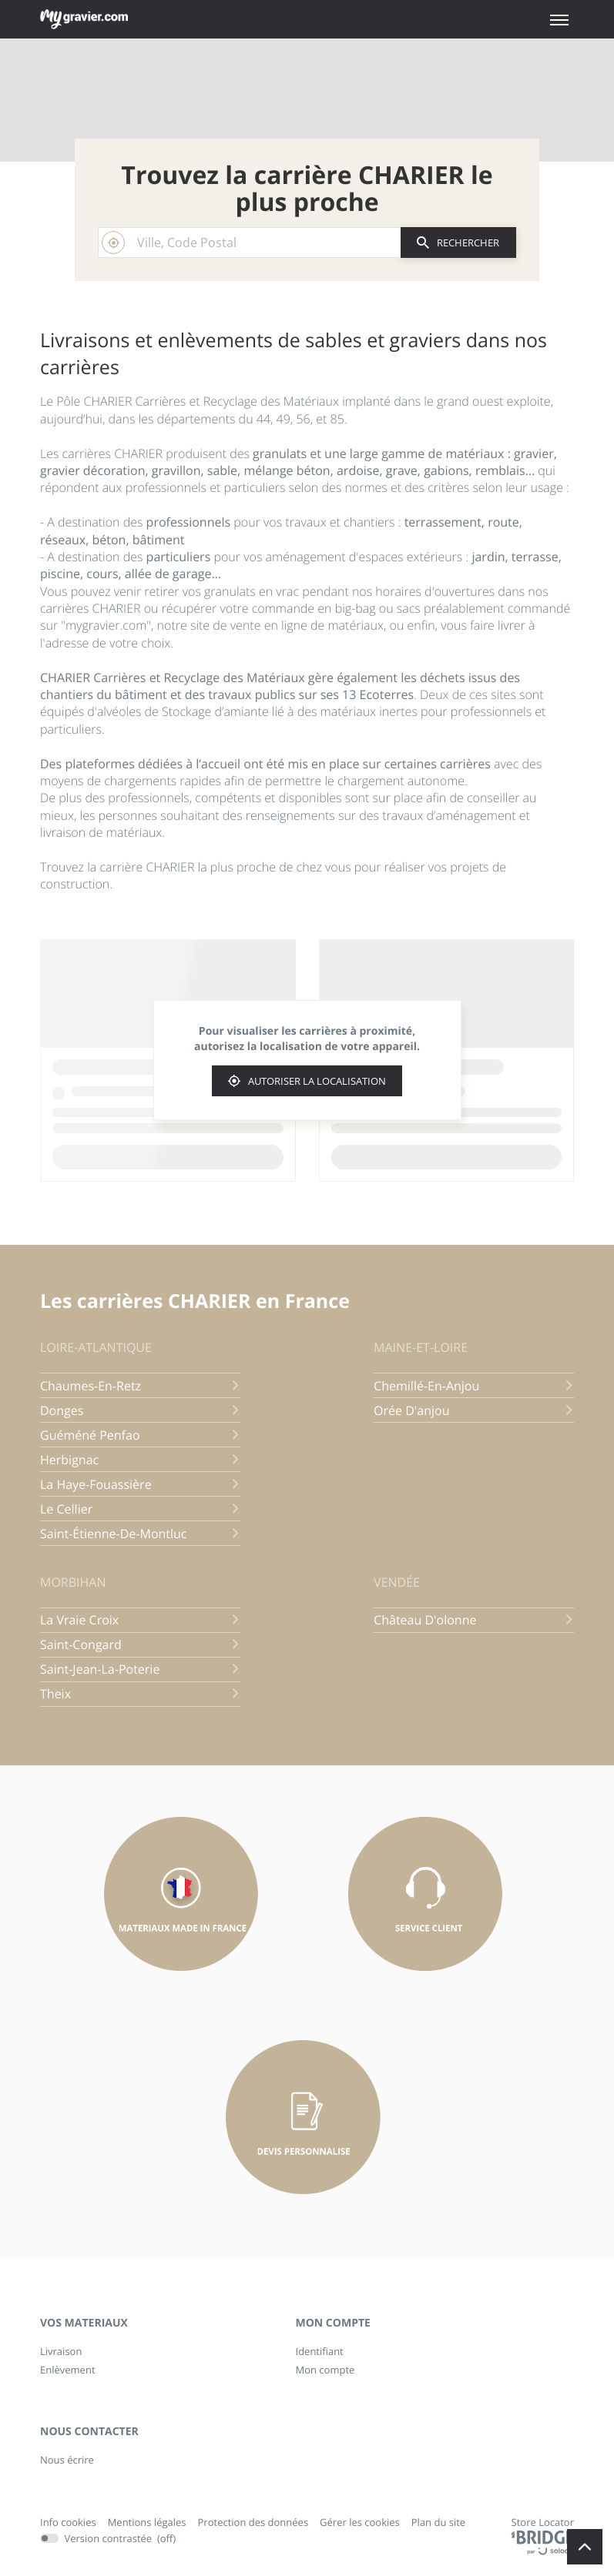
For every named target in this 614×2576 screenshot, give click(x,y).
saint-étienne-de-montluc (140, 1533)
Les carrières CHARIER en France (195, 1301)
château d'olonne (474, 1619)
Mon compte (325, 2369)
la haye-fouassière (140, 1484)
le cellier (140, 1508)
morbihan (73, 1582)
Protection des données (253, 2522)
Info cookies (68, 2522)
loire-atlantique (96, 1347)
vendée (397, 1582)
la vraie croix (140, 1619)
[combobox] (249, 242)
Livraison (61, 2351)
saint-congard (140, 1644)
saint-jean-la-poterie (140, 1669)
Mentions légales (147, 2522)
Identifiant (320, 2351)
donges (140, 1410)
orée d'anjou (474, 1410)
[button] (559, 20)
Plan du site (438, 2522)
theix (140, 1693)
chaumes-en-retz (140, 1385)
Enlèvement (68, 2369)
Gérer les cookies (360, 2522)
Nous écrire (67, 2460)
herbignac (140, 1459)
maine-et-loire (421, 1347)
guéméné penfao (140, 1435)
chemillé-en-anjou (474, 1385)
